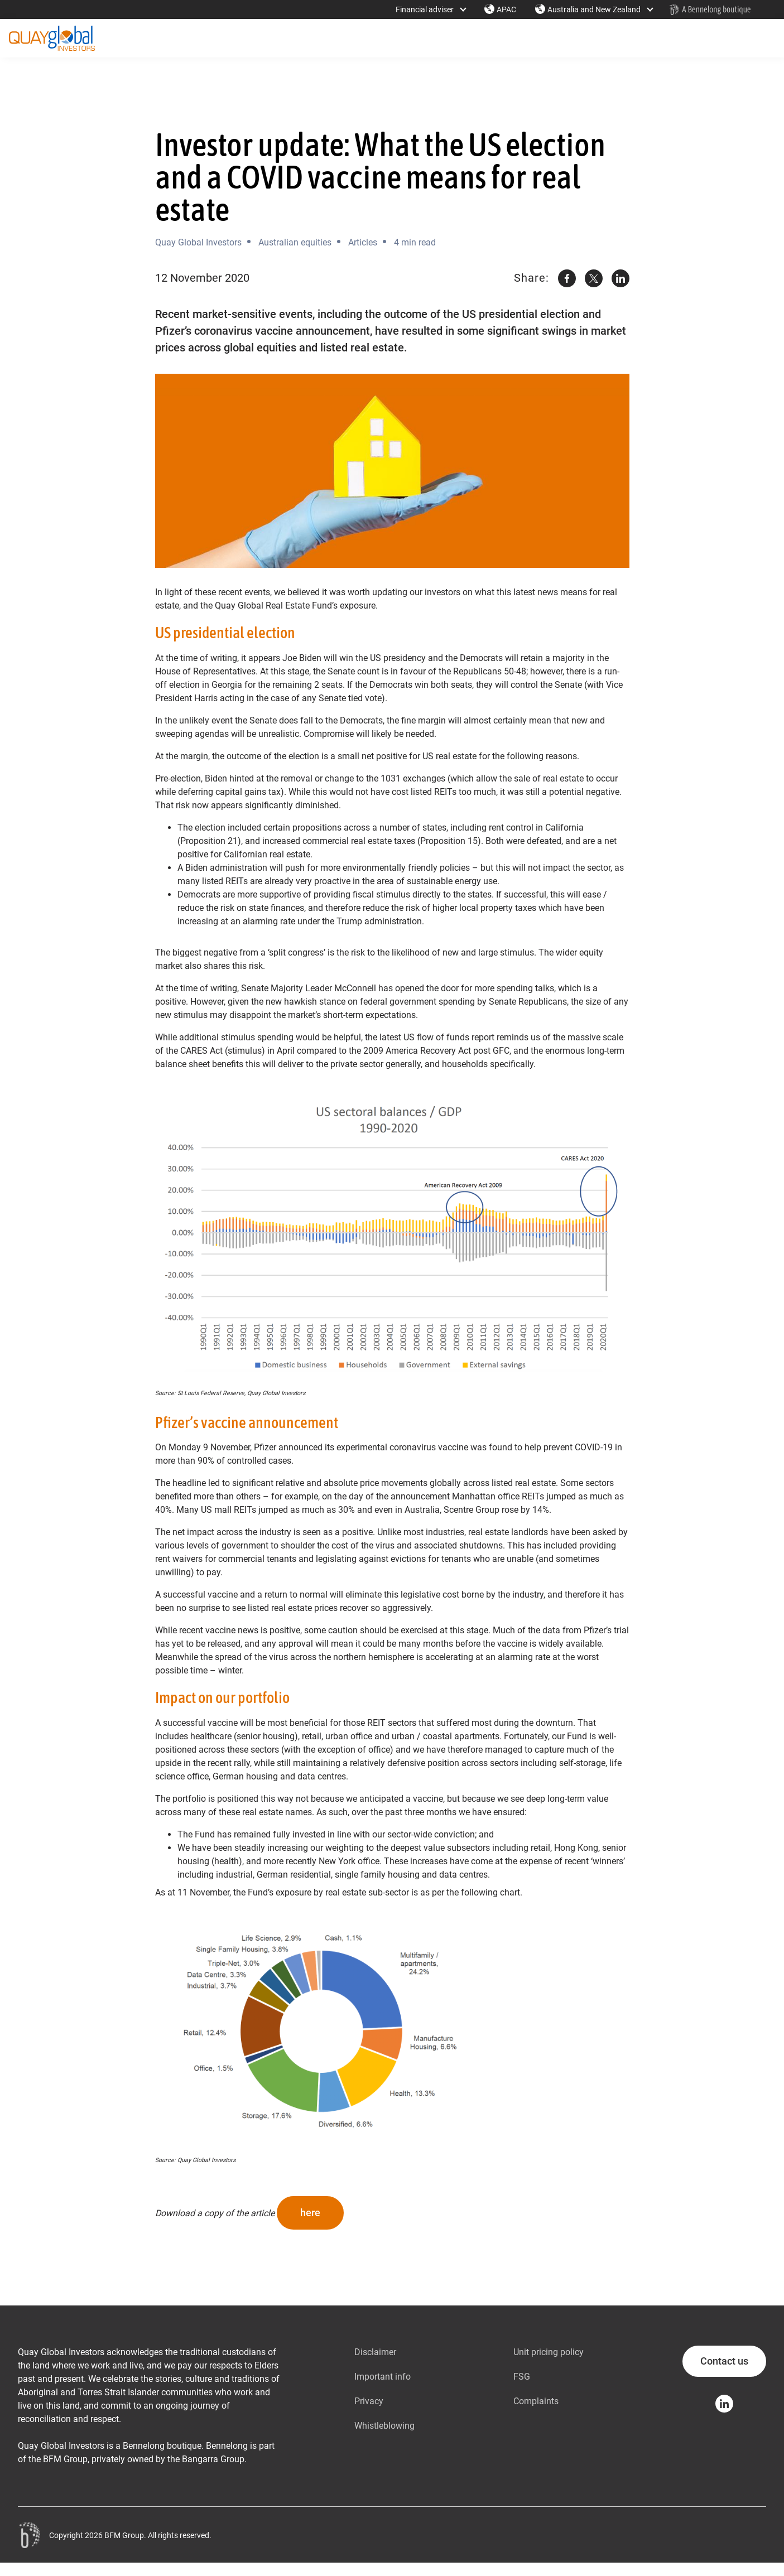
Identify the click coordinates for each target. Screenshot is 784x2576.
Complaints (536, 2401)
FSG (521, 2376)
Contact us (724, 2361)
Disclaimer (375, 2352)
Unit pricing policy (548, 2352)
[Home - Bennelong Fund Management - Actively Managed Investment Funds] (710, 9)
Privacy (368, 2401)
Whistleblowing (384, 2425)
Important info (382, 2376)
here (310, 2212)
